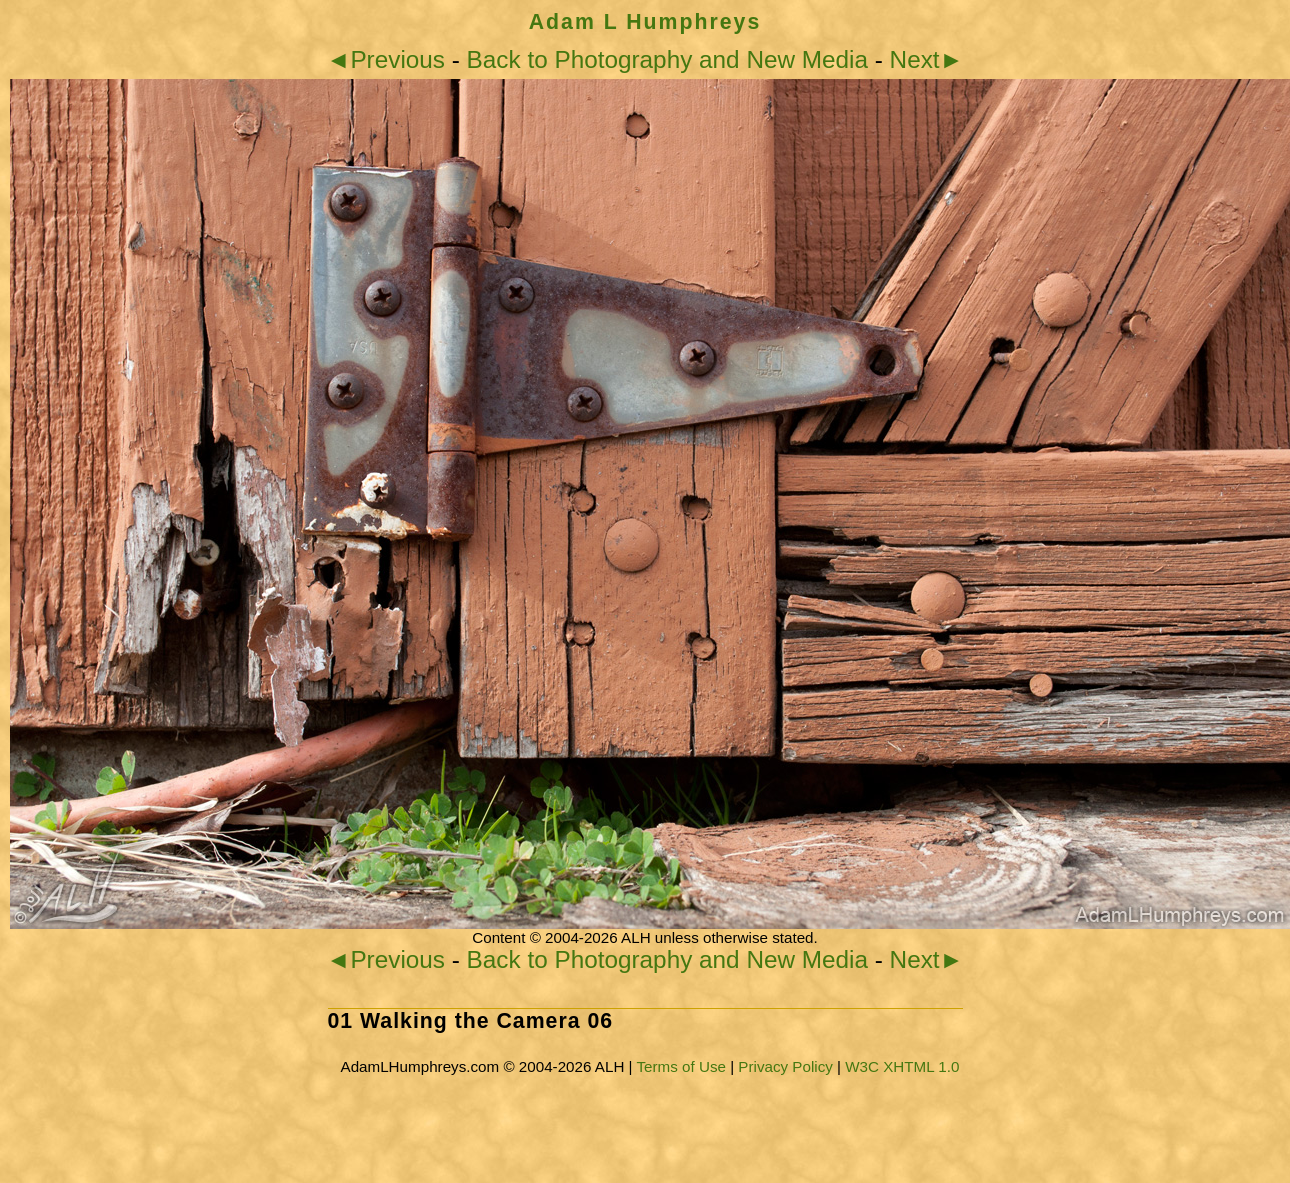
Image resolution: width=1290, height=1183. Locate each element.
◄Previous (385, 59)
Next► (927, 59)
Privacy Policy (785, 1066)
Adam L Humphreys (645, 22)
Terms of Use (680, 1066)
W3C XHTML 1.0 (902, 1066)
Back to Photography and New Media (667, 59)
